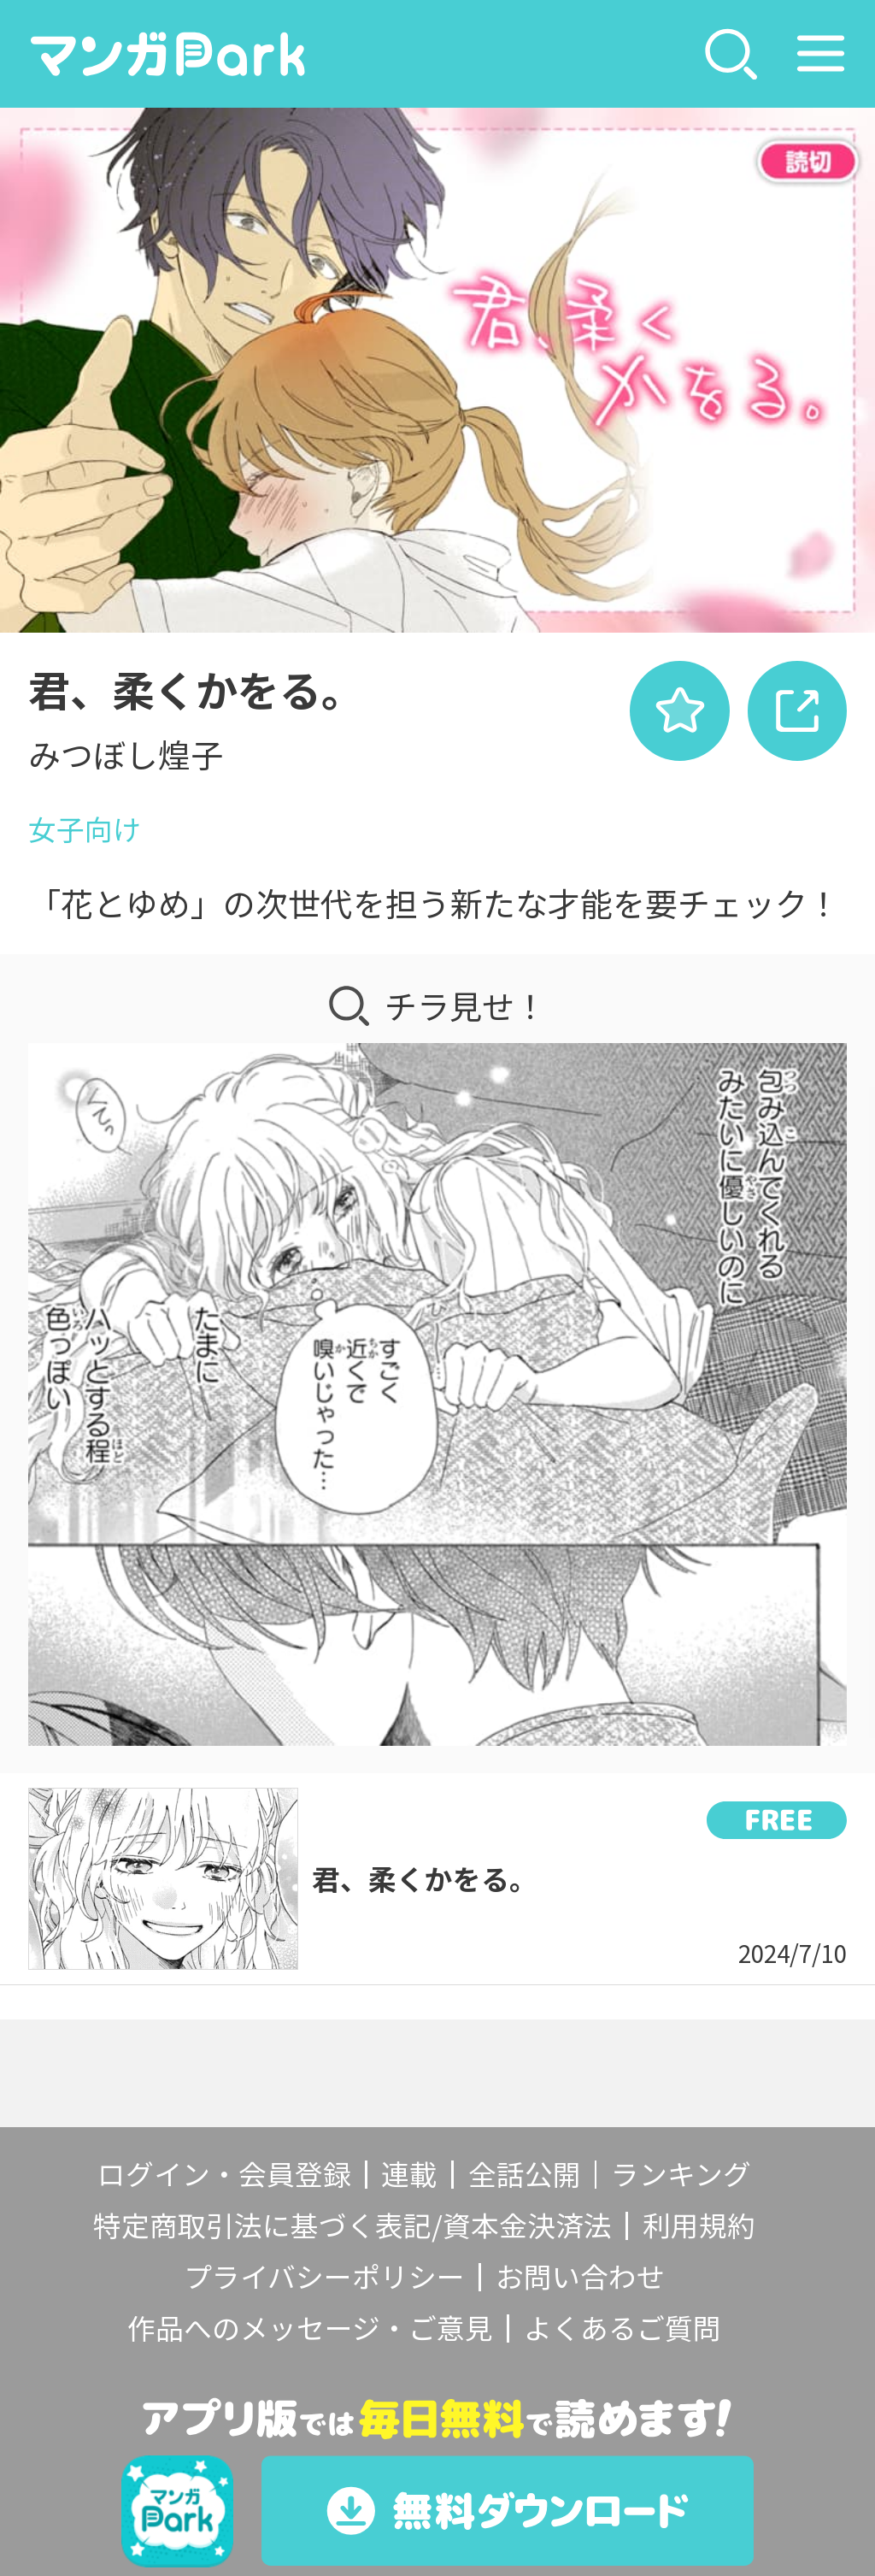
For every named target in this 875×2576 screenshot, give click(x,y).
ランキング (681, 2173)
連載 (409, 2173)
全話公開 (524, 2173)
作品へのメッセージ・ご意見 (310, 2327)
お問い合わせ (580, 2276)
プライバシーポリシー (324, 2276)
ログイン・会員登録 (224, 2173)
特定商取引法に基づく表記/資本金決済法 (352, 2224)
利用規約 (699, 2224)
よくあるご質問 (622, 2327)
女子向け (84, 828)
